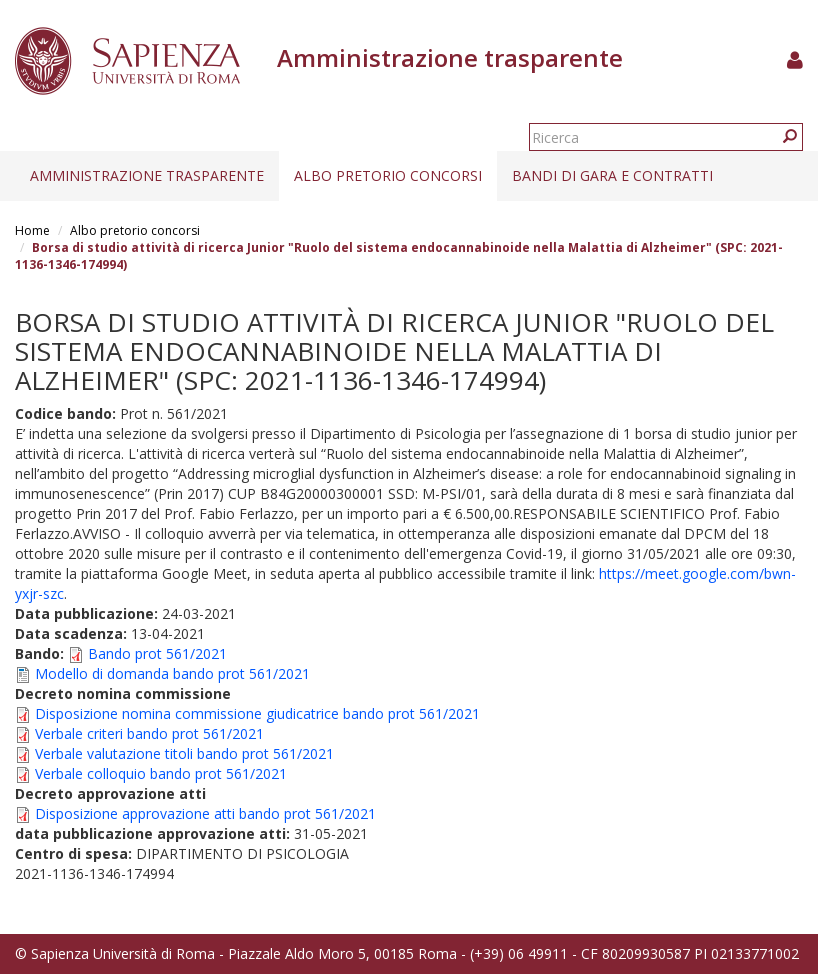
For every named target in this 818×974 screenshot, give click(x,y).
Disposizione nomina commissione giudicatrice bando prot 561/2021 (257, 713)
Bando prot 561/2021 (157, 653)
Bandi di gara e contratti (612, 175)
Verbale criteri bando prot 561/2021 (149, 733)
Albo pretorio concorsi (388, 175)
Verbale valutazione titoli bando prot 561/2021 (184, 753)
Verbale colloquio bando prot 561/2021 (161, 773)
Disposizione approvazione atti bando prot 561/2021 (205, 813)
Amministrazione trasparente (147, 175)
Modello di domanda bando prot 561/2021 (172, 673)
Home (32, 230)
